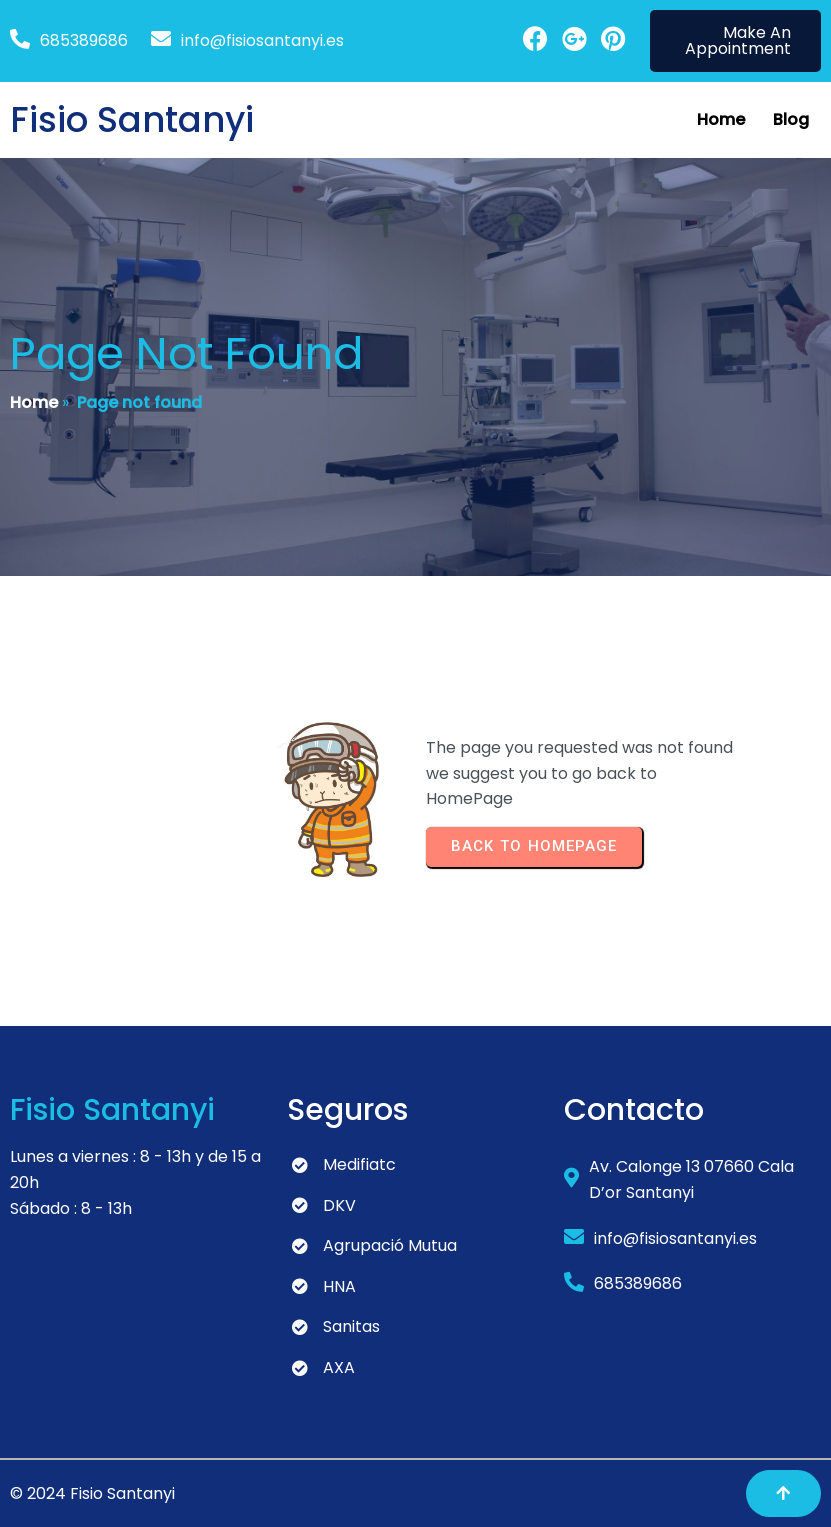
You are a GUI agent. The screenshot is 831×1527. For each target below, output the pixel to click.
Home (34, 402)
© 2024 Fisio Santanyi (92, 1493)
